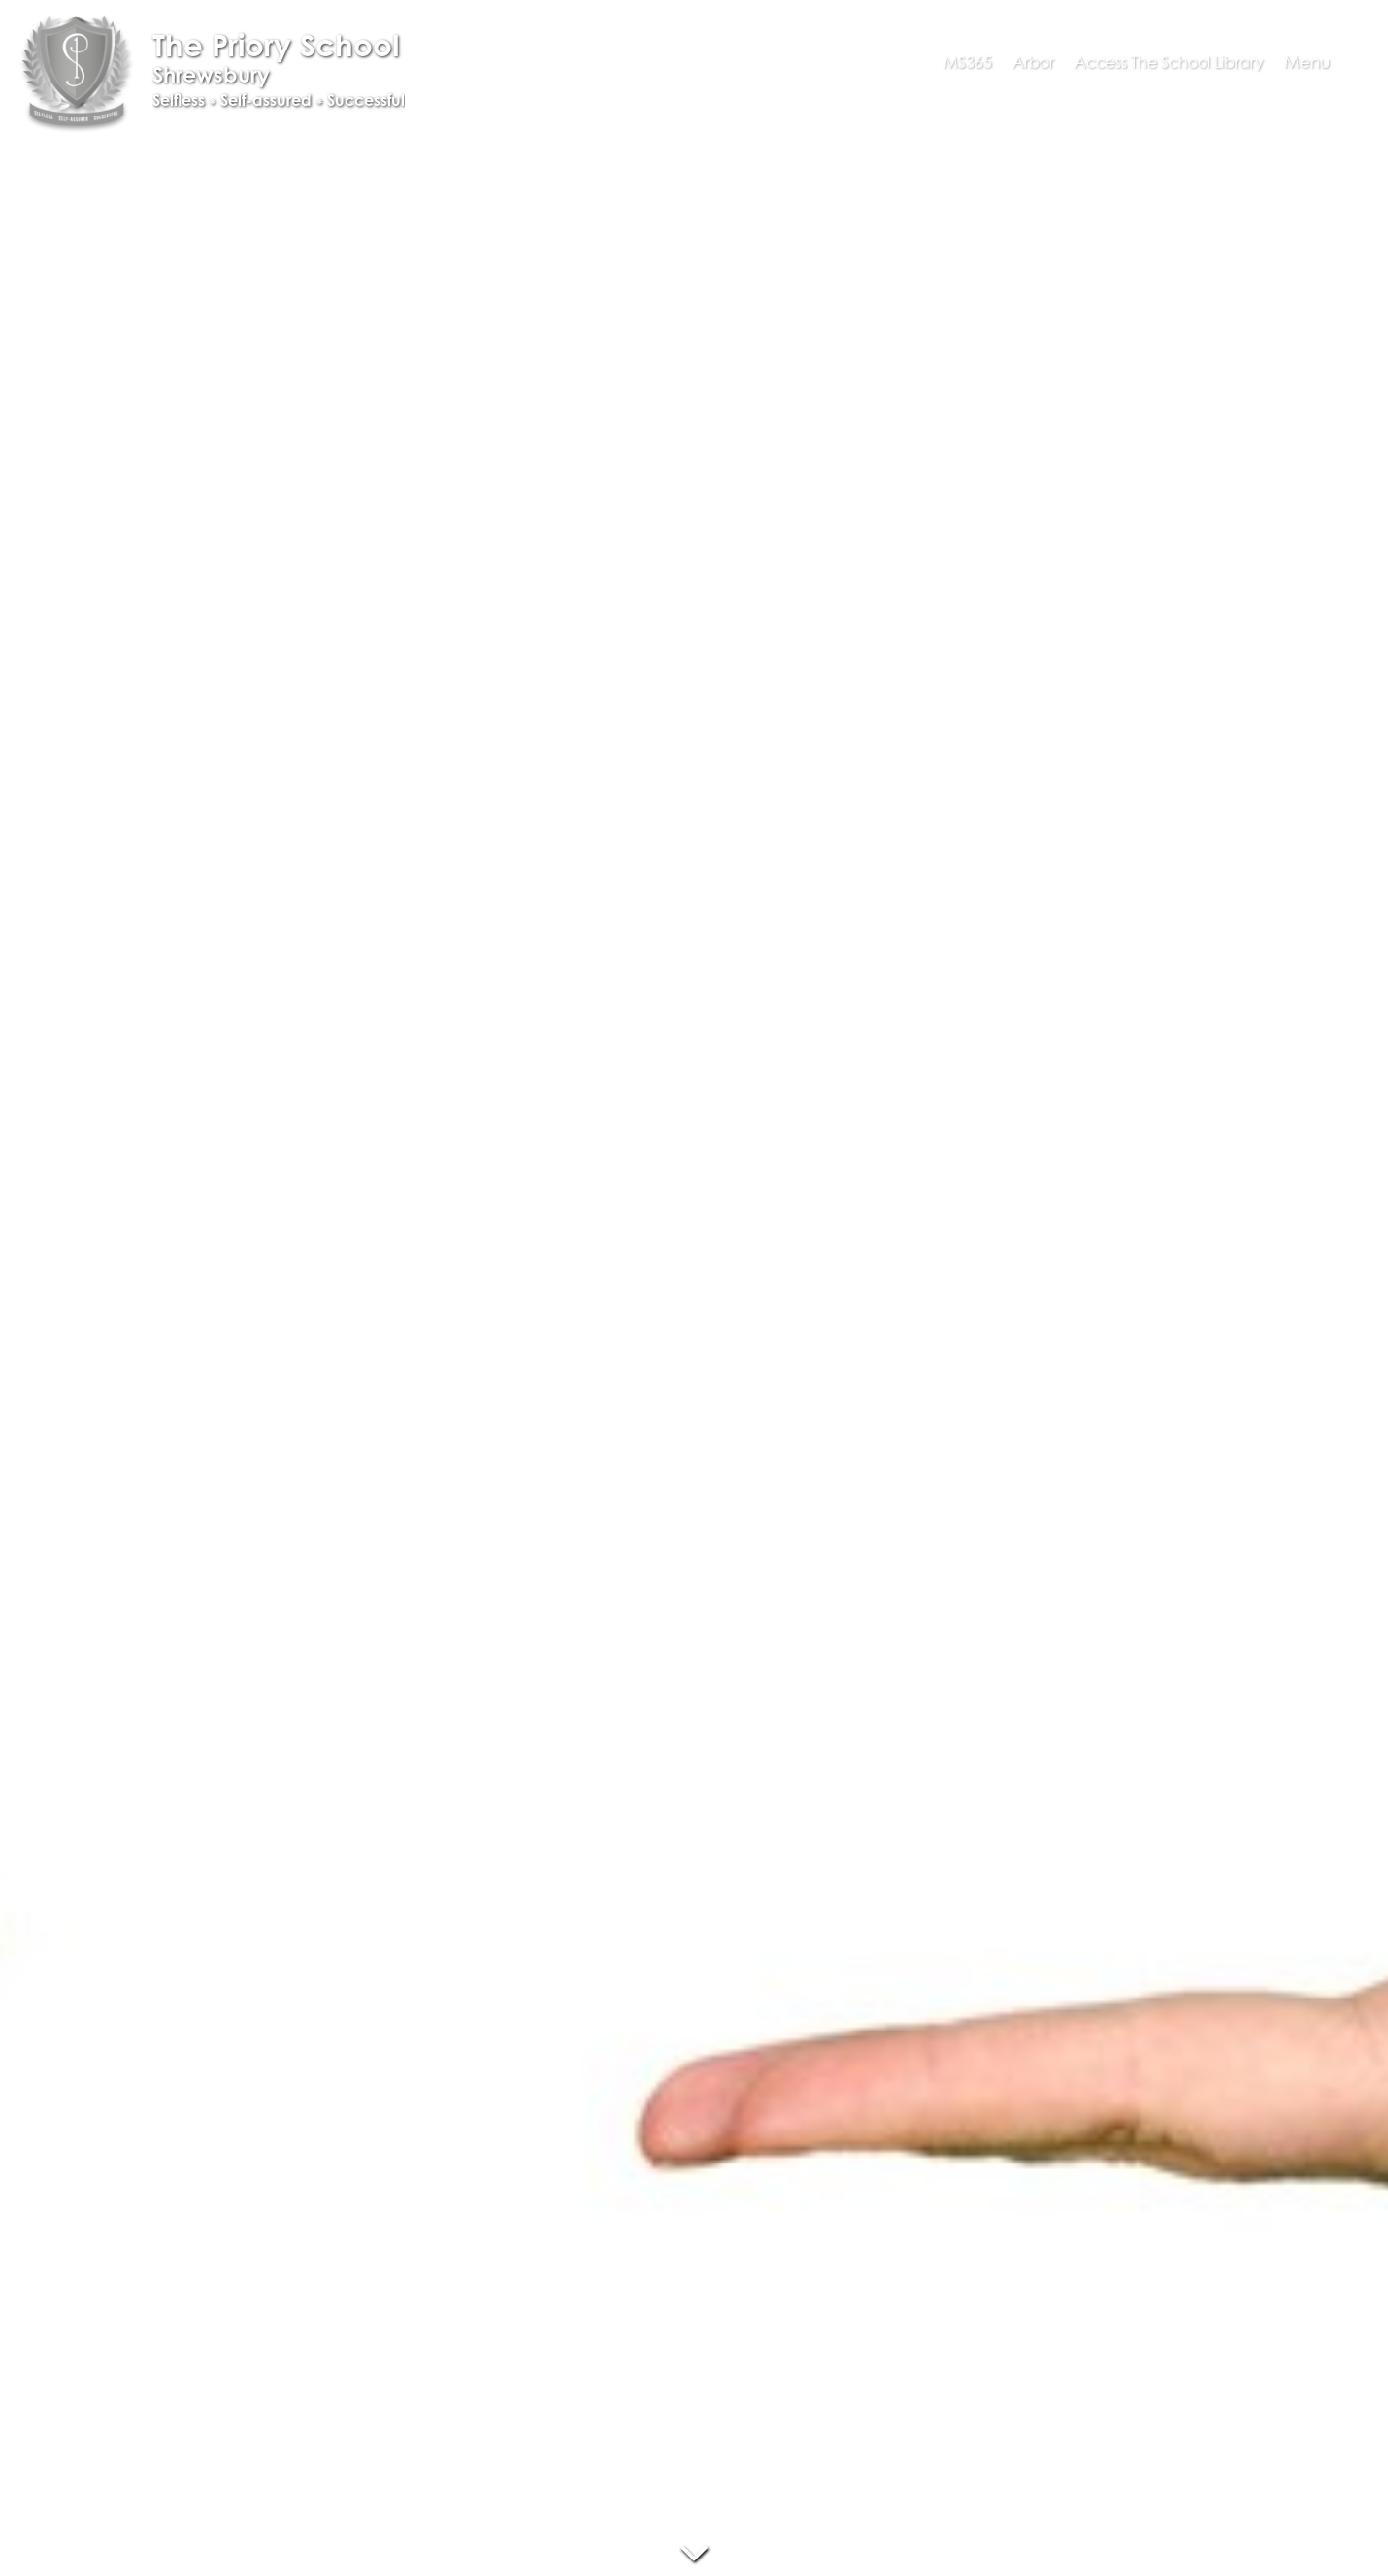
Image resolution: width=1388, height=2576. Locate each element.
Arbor (1033, 62)
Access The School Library (1169, 62)
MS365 (967, 62)
